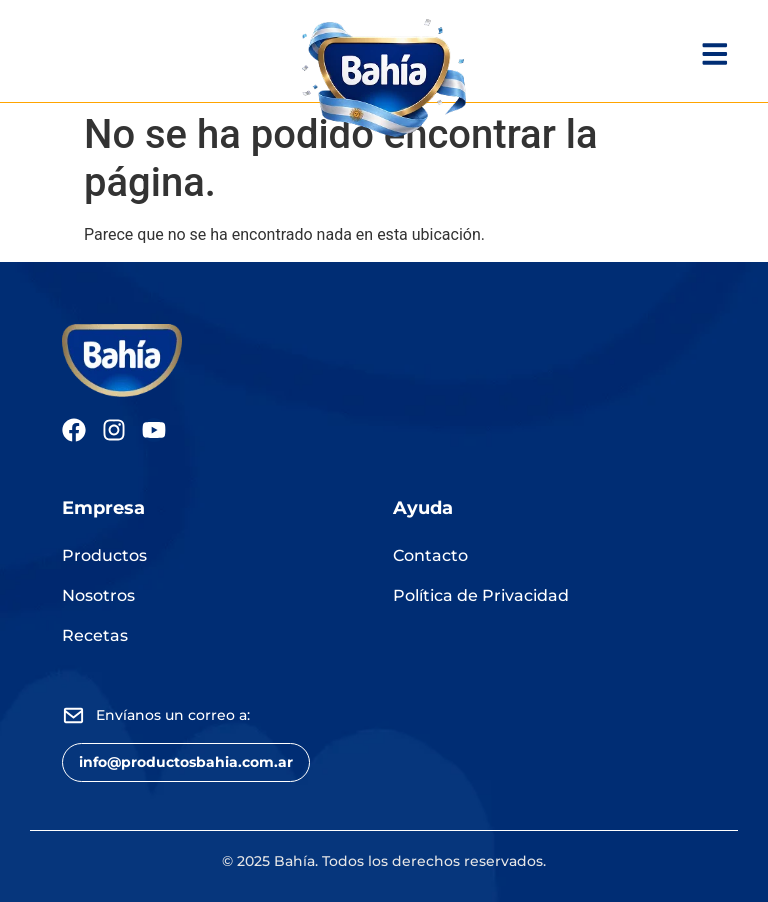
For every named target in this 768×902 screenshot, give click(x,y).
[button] (186, 762)
